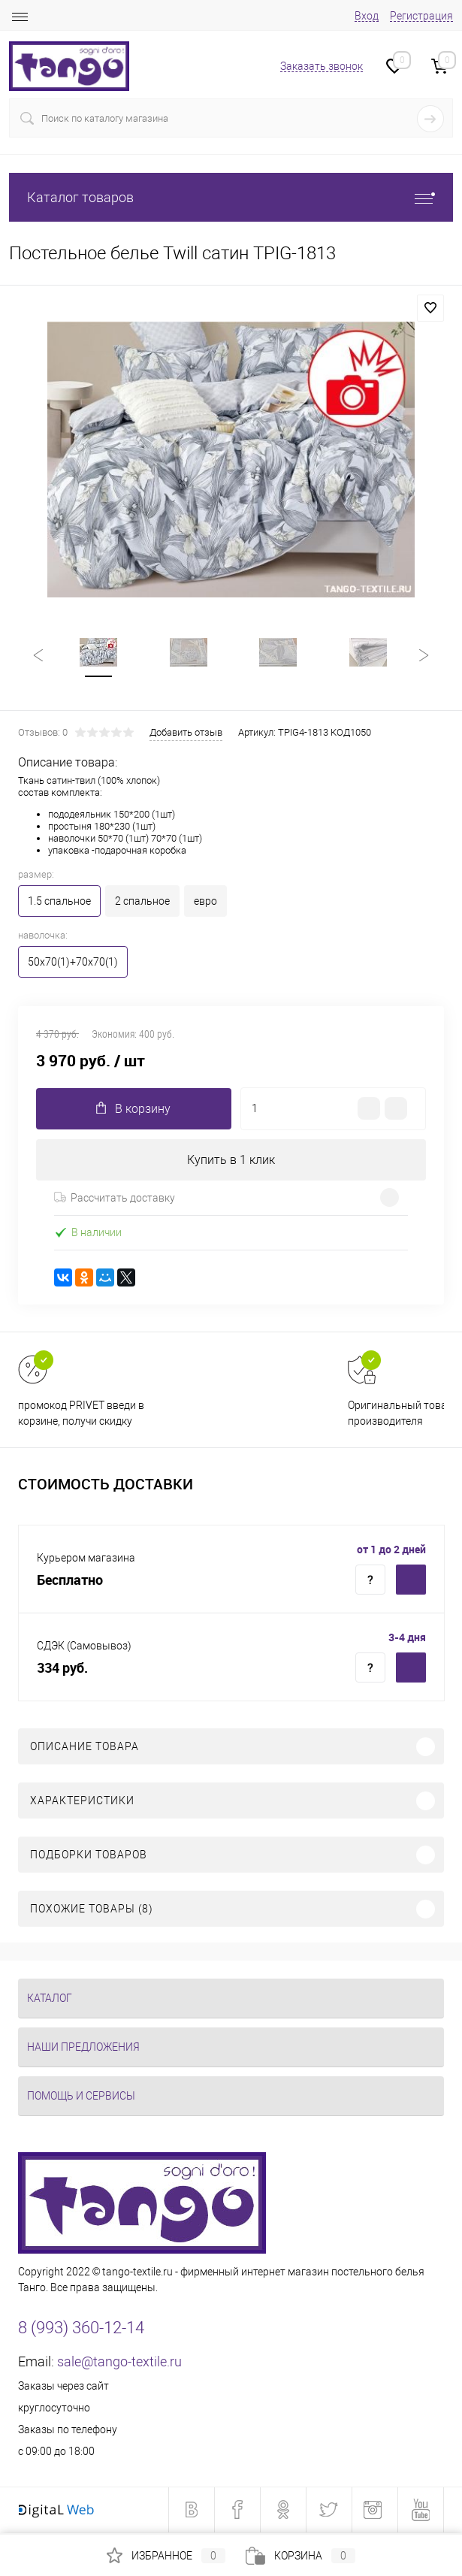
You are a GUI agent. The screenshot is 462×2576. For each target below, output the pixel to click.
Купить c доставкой (411, 1582)
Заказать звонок (321, 66)
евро (205, 902)
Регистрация (421, 16)
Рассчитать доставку (114, 1199)
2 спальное (142, 902)
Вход (367, 16)
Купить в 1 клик (231, 1161)
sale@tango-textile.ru (119, 2364)
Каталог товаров (231, 197)
